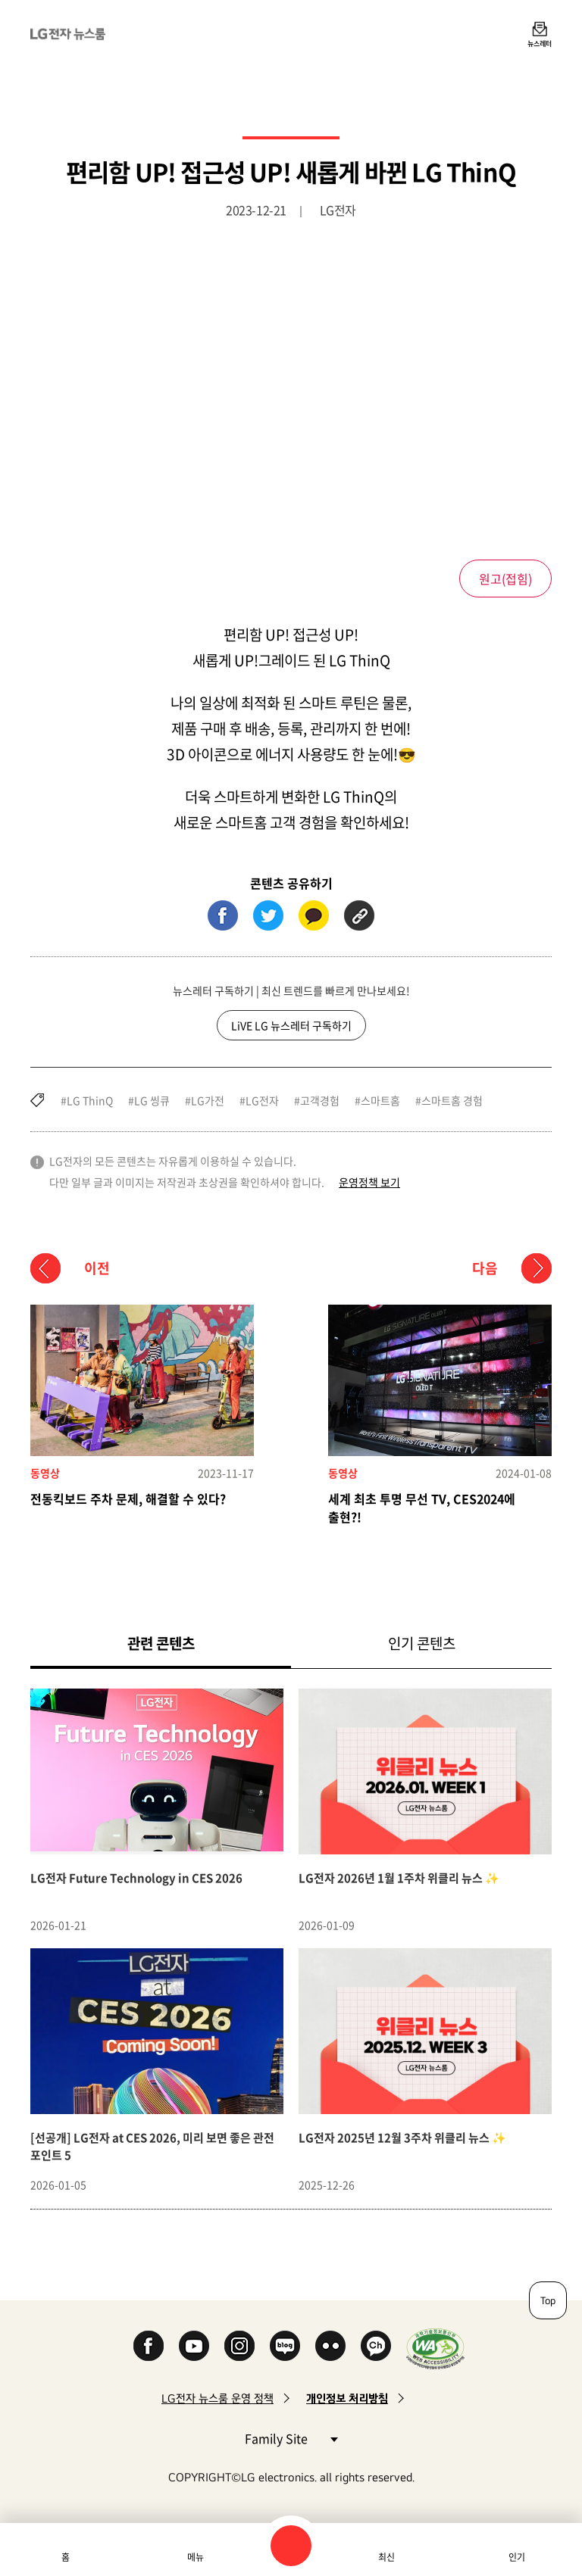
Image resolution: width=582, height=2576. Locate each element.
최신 (386, 2557)
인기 (516, 2557)
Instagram (239, 2346)
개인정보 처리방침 (347, 2398)
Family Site (291, 2437)
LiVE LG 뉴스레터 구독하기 (291, 1025)
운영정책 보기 (369, 1182)
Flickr (330, 2346)
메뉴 (195, 2557)
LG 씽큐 (152, 1100)
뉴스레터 (539, 43)
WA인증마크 (435, 2348)
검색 (291, 2545)
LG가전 (207, 1100)
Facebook (148, 2346)
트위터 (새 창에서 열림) (268, 915)
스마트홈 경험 (452, 1100)
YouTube (194, 2346)
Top (547, 2300)
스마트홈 (380, 1100)
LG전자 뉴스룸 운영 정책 (217, 2398)
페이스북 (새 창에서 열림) (223, 915)
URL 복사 (359, 915)
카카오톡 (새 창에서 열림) (314, 915)
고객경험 (320, 1100)
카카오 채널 (376, 2346)
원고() (505, 578)
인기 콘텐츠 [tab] (421, 1643)
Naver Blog (285, 2346)
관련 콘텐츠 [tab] (185, 1643)
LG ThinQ (90, 1100)
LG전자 (262, 1100)
